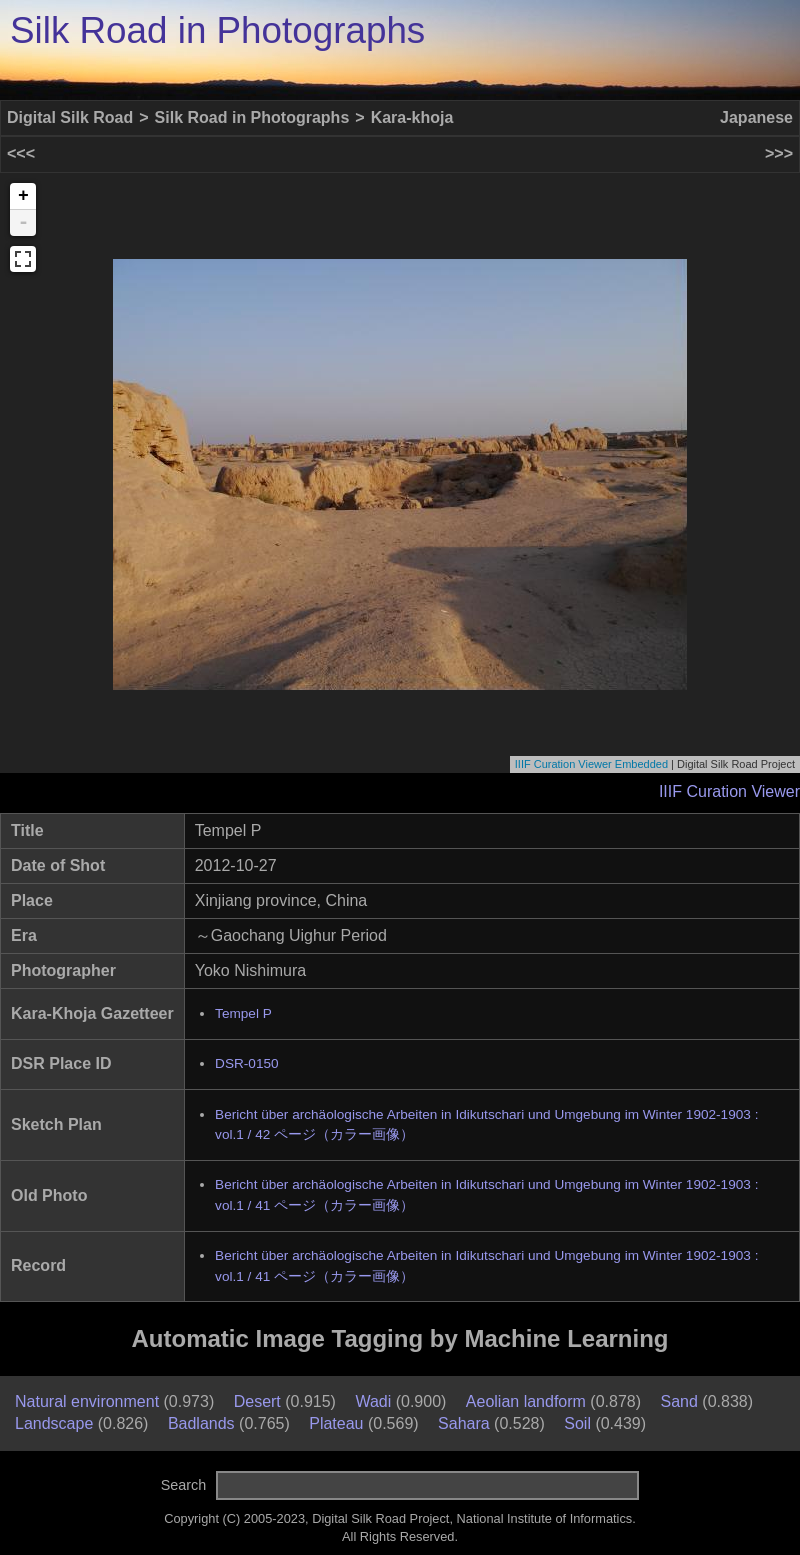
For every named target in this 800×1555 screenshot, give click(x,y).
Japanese (756, 117)
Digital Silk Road (70, 117)
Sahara (464, 1423)
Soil (577, 1423)
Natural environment (87, 1401)
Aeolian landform (526, 1401)
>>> (779, 153)
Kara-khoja (412, 117)
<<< (21, 153)
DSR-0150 (246, 1063)
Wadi (373, 1401)
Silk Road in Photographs (217, 30)
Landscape (54, 1423)
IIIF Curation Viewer (729, 791)
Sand (679, 1401)
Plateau (336, 1423)
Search (184, 1485)
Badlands (201, 1423)
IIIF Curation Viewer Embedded (591, 764)
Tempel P (243, 1013)
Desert (257, 1401)
